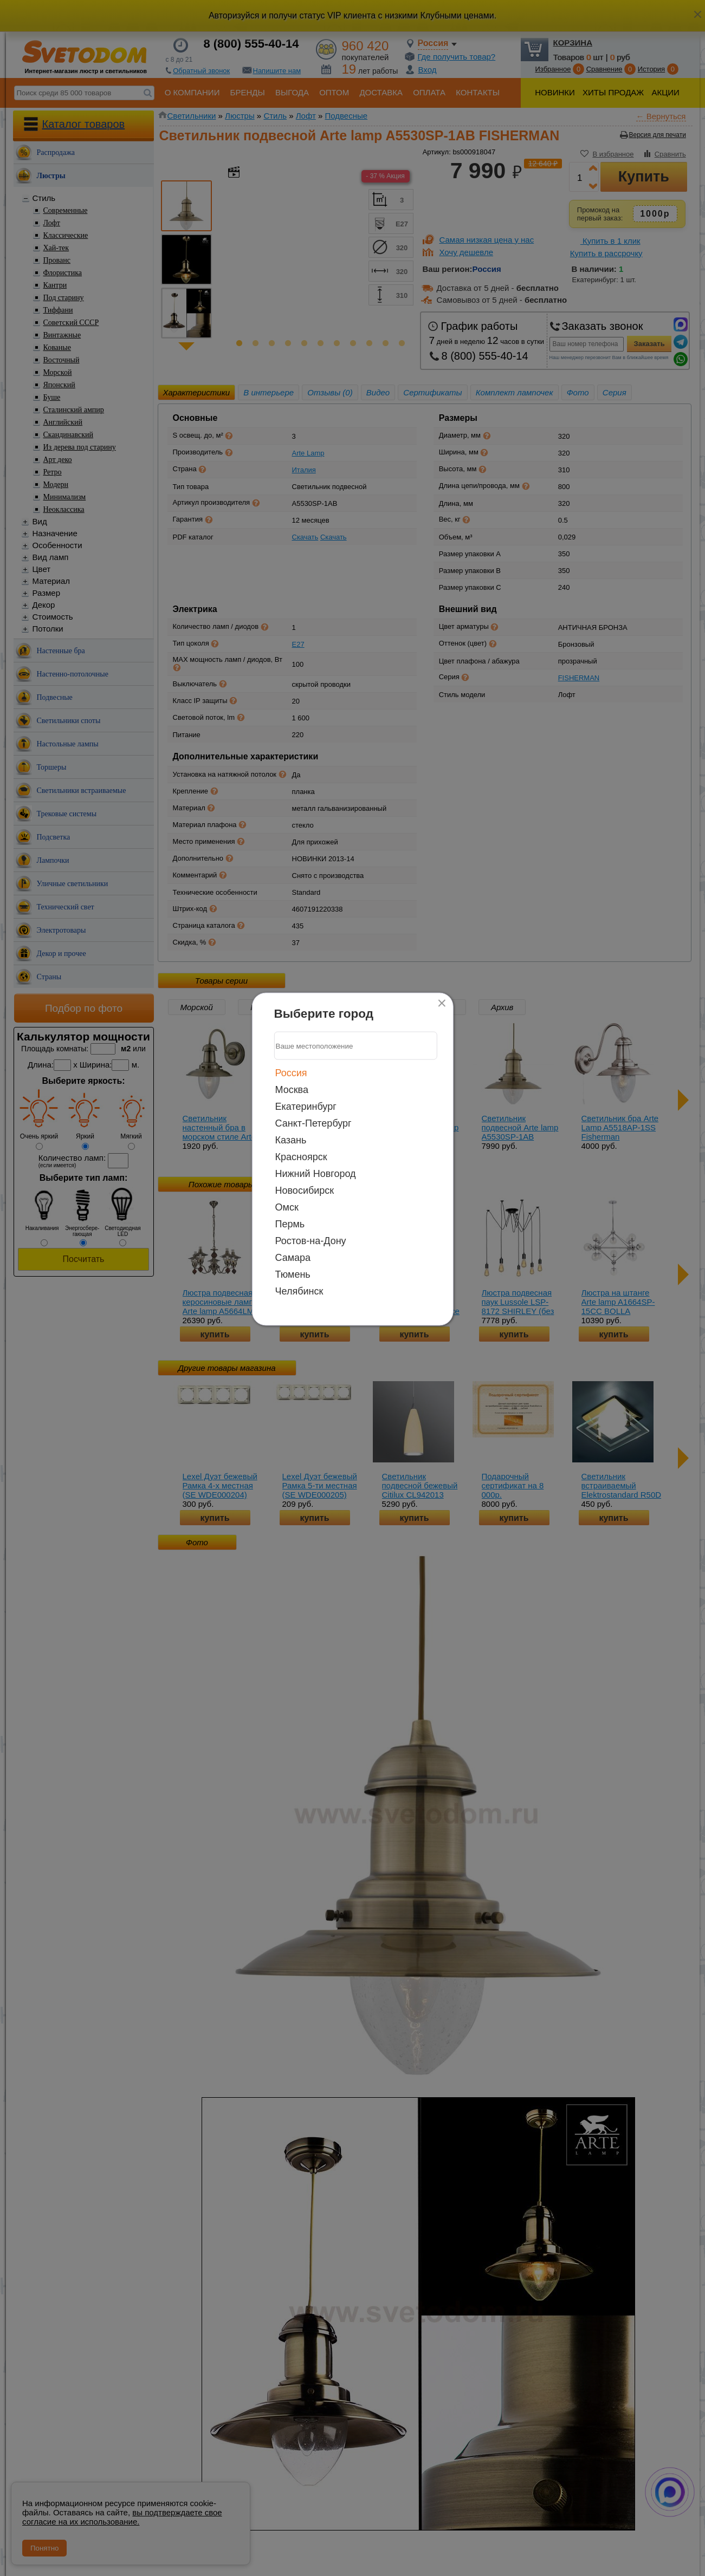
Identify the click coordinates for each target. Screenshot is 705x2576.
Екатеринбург (306, 1106)
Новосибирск (304, 1190)
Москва (291, 1089)
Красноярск (301, 1157)
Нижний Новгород (315, 1173)
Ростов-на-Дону (310, 1240)
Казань (291, 1140)
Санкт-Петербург (313, 1123)
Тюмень (293, 1274)
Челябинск (299, 1291)
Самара (293, 1257)
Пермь (290, 1224)
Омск (287, 1207)
